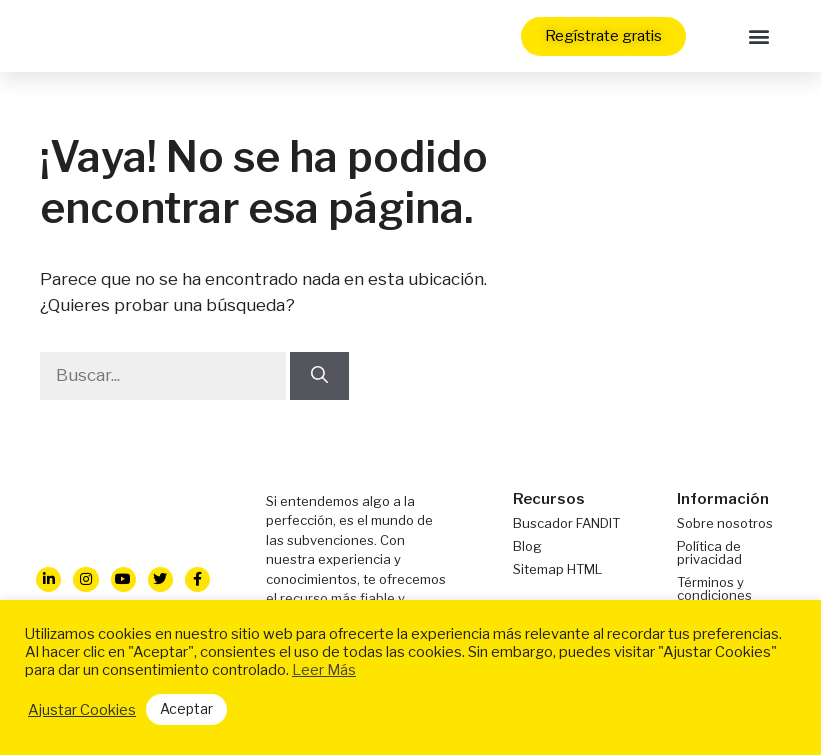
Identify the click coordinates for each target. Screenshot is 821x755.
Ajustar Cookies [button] (82, 710)
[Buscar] (319, 376)
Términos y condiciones (714, 588)
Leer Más (324, 670)
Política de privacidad (709, 552)
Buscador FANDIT (566, 523)
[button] (759, 36)
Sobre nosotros (725, 523)
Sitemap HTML (557, 569)
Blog (527, 546)
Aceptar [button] (186, 708)
